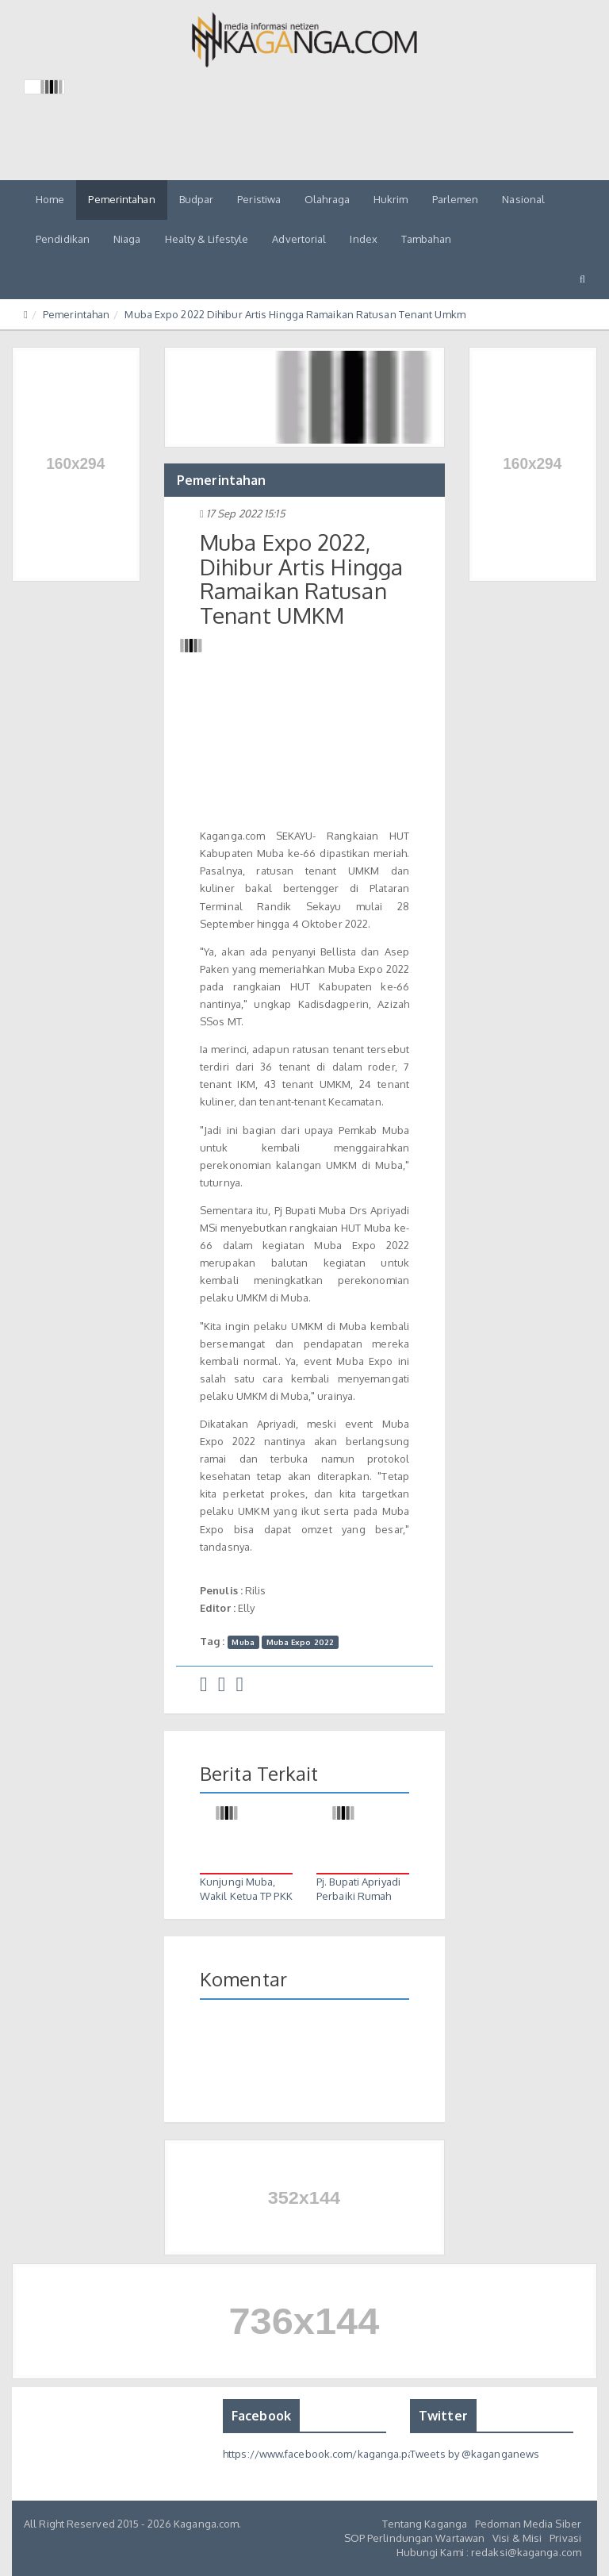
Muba (243, 1642)
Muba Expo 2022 (300, 1642)
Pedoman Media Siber (528, 2523)
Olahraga (327, 199)
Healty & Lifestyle (207, 239)
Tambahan (426, 239)
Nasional (523, 199)
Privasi (565, 2538)
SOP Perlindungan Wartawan (414, 2538)
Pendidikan (63, 239)
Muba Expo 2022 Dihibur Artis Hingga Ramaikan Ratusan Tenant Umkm (294, 314)
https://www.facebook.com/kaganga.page (325, 2453)
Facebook (261, 2416)
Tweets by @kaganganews (474, 2453)
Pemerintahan (121, 199)
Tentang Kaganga (425, 2523)
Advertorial (299, 239)
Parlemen (455, 199)
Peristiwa (259, 199)
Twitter (443, 2416)
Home (50, 199)
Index (363, 239)
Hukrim (390, 199)
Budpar (196, 199)
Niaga (127, 239)
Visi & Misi (517, 2538)
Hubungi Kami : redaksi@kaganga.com (488, 2552)
